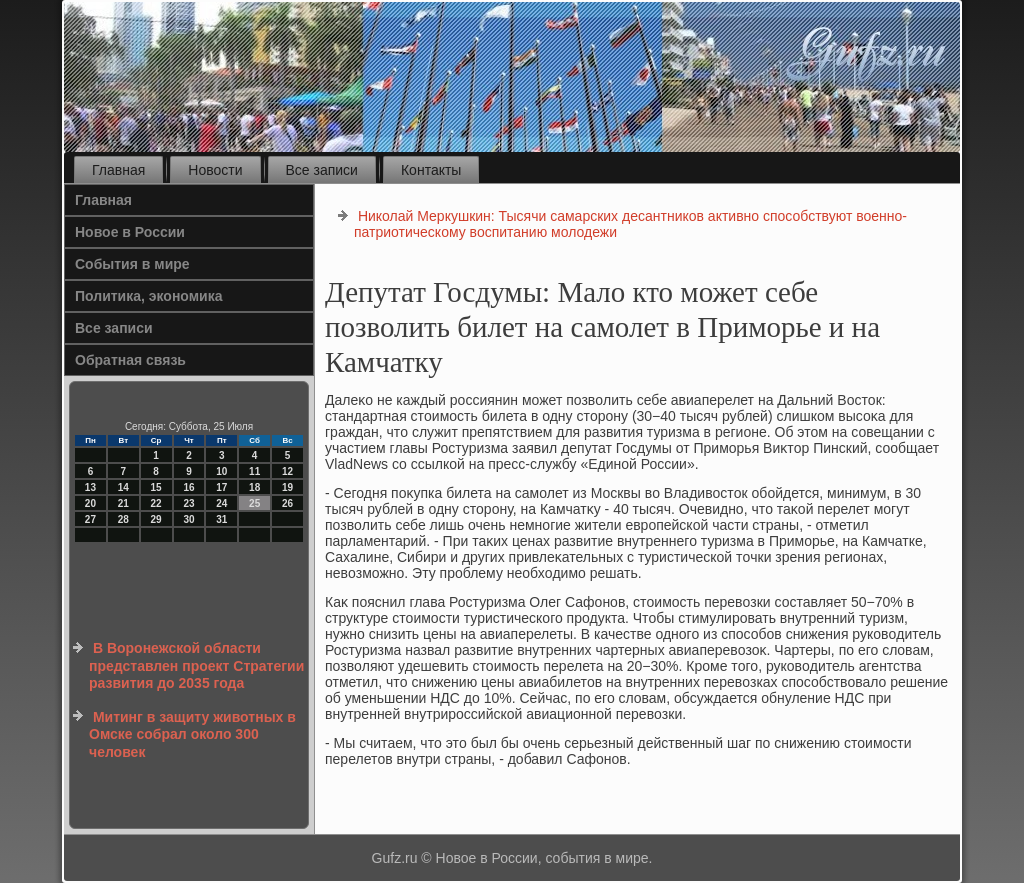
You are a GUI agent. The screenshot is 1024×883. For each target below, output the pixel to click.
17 (221, 487)
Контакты (431, 170)
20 (90, 503)
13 (90, 487)
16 (188, 487)
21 (123, 503)
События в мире (132, 264)
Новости (215, 170)
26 (287, 503)
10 (221, 471)
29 (156, 519)
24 (221, 503)
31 (221, 519)
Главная (118, 170)
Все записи (322, 170)
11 (254, 471)
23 (188, 503)
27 (90, 519)
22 (156, 503)
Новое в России (130, 232)
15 (156, 487)
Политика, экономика (149, 296)
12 (287, 471)
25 (254, 503)
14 (123, 487)
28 (123, 519)
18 (254, 487)
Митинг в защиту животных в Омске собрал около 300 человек (192, 734)
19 (287, 487)
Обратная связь (130, 360)
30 (188, 519)
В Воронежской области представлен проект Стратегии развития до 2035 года (196, 665)
